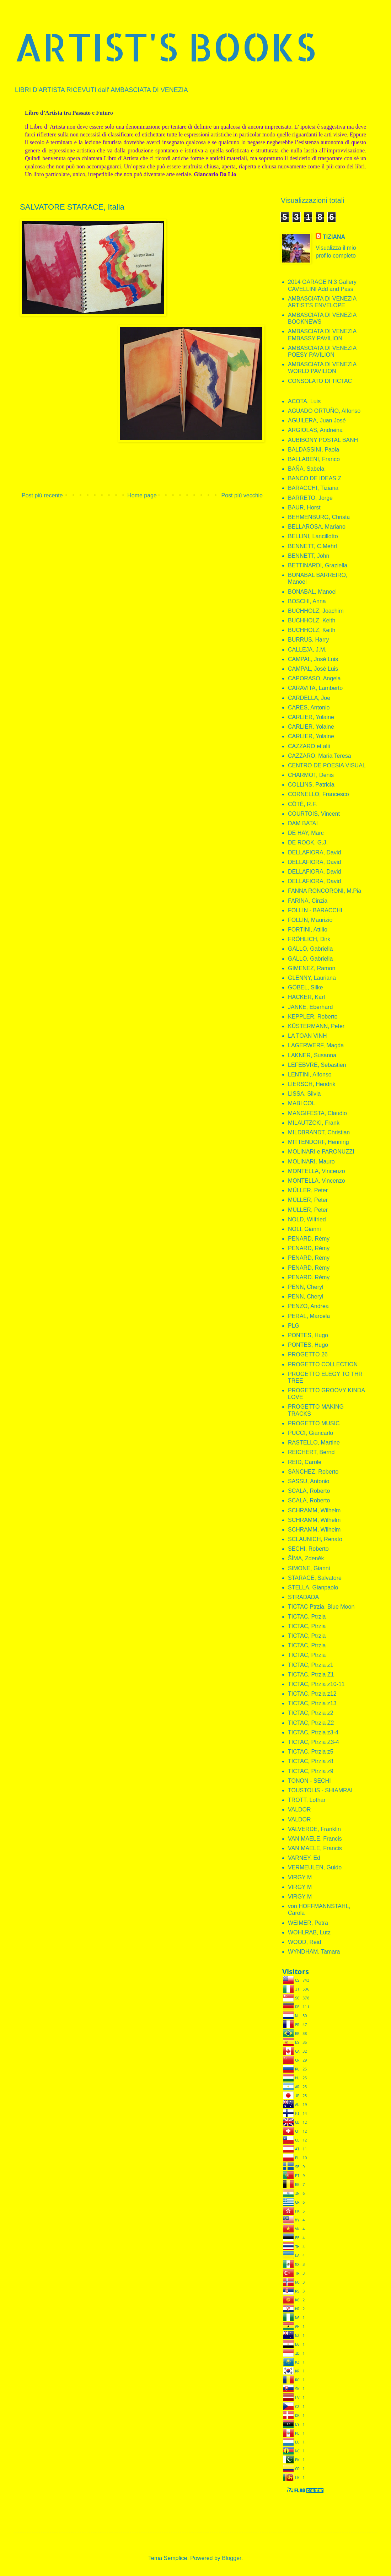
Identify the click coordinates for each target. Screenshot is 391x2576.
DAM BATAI (303, 823)
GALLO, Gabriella (310, 949)
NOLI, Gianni (304, 1229)
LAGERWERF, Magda (316, 1045)
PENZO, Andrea (308, 1306)
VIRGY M (300, 1877)
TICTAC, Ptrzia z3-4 (313, 1732)
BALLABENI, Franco (314, 459)
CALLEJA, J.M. (307, 650)
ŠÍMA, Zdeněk (306, 1558)
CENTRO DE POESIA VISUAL (327, 765)
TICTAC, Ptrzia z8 (310, 1761)
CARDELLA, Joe (309, 698)
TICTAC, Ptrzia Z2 (311, 1723)
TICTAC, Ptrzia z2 (310, 1713)
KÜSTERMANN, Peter (316, 1026)
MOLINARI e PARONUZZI (321, 1152)
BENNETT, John (308, 556)
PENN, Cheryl (305, 1287)
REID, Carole (304, 1462)
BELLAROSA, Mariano (317, 527)
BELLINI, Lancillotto (313, 536)
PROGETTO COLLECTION (323, 1364)
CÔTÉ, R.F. (302, 804)
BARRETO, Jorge (310, 498)
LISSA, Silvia (304, 1094)
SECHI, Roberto (308, 1549)
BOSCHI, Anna (307, 601)
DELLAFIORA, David (314, 852)
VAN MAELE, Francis (315, 1839)
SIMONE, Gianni (309, 1568)
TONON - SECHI (309, 1781)
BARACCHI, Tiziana (313, 488)
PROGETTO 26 (308, 1354)
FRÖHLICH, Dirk (309, 939)
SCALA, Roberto (309, 1491)
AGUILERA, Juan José (317, 420)
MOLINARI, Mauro (311, 1162)
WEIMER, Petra (308, 1923)
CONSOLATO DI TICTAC (320, 381)
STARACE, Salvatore (315, 1578)
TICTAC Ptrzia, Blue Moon (321, 1607)
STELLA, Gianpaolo (313, 1587)
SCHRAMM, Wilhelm (314, 1510)
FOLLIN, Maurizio (310, 920)
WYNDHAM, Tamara (314, 1952)
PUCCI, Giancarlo (310, 1433)
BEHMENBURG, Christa (319, 517)
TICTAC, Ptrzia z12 (312, 1694)
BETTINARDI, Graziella (317, 565)
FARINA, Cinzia (307, 901)
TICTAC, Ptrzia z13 (312, 1703)
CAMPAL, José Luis (313, 659)
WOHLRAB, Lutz (309, 1932)
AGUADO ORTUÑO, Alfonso (324, 411)
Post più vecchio (242, 495)
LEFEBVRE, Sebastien (317, 1065)
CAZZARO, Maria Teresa (319, 756)
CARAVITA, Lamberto (315, 688)
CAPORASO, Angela (314, 678)
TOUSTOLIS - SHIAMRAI (320, 1790)
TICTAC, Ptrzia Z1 (311, 1675)
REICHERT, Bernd (311, 1452)
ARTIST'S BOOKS (165, 46)
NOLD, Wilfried (307, 1219)
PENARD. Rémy (309, 1277)
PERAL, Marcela (309, 1316)
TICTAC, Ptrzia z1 (310, 1665)
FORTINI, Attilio (307, 930)
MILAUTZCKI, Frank (313, 1123)
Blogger (231, 2558)
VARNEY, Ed (304, 1858)
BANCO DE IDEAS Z (314, 478)
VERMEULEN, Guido (315, 1867)
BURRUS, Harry (308, 640)
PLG (293, 1326)
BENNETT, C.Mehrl (312, 546)
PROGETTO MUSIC (314, 1423)
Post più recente (42, 495)
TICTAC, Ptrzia (307, 1617)
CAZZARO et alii (309, 746)
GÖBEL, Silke (305, 987)
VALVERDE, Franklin (314, 1829)
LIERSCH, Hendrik (311, 1084)
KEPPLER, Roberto (313, 1017)
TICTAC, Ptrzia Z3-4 (313, 1742)
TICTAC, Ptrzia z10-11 (316, 1684)
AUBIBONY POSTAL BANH (323, 440)
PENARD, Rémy (309, 1239)
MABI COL (301, 1103)
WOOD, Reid (304, 1942)
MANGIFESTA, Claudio (317, 1113)
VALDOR (299, 1810)
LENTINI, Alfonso (310, 1074)
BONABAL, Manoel (312, 592)
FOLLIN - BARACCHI (315, 910)
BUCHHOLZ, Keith (311, 620)
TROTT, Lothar (307, 1800)
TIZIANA (334, 237)
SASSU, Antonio (309, 1481)
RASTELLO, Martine (314, 1443)
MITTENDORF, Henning (318, 1142)
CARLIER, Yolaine (311, 717)
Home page (142, 495)
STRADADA (303, 1597)
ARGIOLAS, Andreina (315, 430)
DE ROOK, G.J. (308, 842)
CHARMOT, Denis (311, 775)
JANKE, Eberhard (310, 1007)
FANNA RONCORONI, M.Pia (324, 891)
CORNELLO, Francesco (318, 794)
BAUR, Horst (304, 507)
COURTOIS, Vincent (314, 814)
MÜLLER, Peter (308, 1190)
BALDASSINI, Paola (313, 450)
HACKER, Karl (306, 997)
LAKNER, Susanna (312, 1055)
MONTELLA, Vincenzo (316, 1171)
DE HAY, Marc (306, 833)
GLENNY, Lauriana (312, 978)
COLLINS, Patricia (311, 785)
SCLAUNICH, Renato (315, 1539)
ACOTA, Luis (304, 401)
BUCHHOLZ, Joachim (315, 611)
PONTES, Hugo (308, 1335)
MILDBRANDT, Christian (319, 1132)
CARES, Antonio (309, 707)
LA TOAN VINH (307, 1036)
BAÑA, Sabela (306, 469)
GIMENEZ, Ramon (311, 968)
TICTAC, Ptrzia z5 (310, 1752)
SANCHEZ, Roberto (313, 1472)
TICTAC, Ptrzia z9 (310, 1771)
